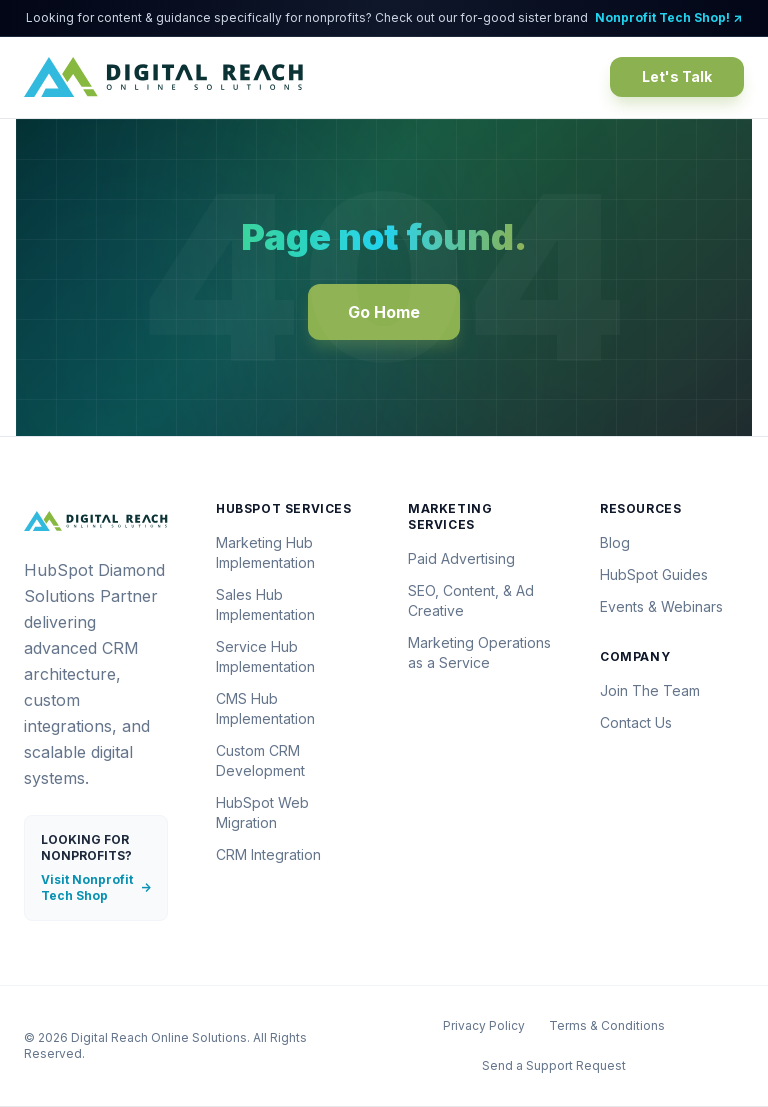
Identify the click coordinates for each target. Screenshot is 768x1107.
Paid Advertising (461, 558)
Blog (615, 542)
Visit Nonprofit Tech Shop (96, 887)
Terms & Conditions (607, 1025)
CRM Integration (268, 854)
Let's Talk (677, 76)
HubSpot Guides (654, 574)
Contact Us (636, 722)
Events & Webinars (661, 606)
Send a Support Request (554, 1065)
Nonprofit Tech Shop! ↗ (668, 17)
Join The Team (650, 690)
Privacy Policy (484, 1025)
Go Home (384, 312)
